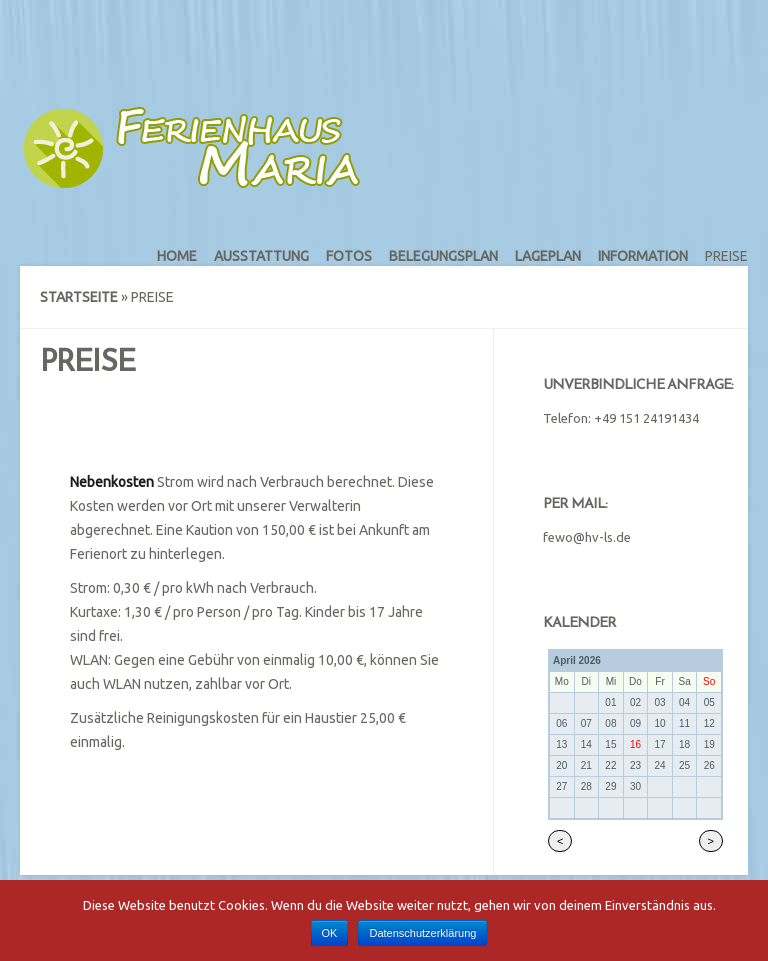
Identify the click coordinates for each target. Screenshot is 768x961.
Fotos (349, 256)
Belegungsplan (443, 256)
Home (177, 256)
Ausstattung (261, 256)
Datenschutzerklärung (422, 933)
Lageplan (548, 256)
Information (643, 256)
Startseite (79, 297)
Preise (726, 256)
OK (330, 933)
